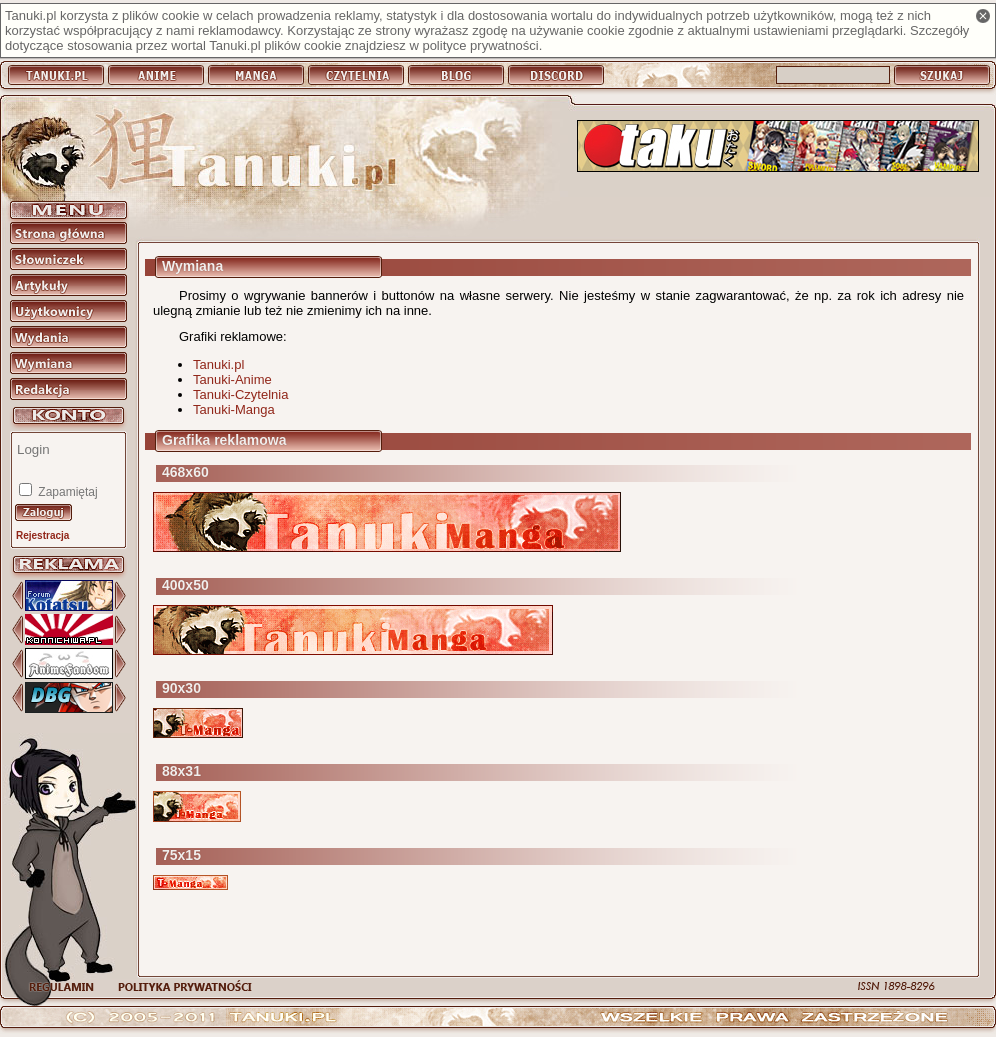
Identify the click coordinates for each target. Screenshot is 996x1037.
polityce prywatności (480, 45)
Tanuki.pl (218, 364)
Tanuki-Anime (232, 379)
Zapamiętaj (66, 492)
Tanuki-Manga (234, 409)
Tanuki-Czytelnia (240, 394)
